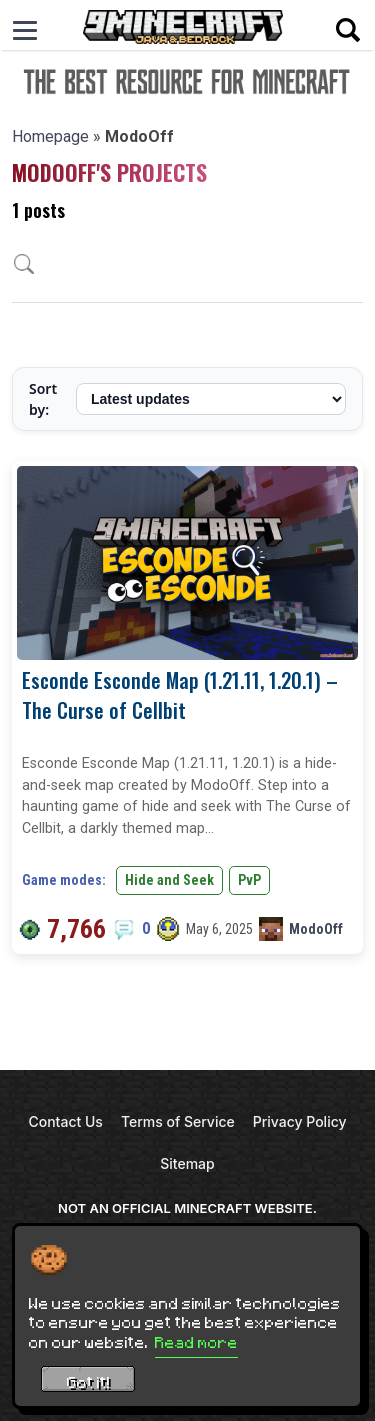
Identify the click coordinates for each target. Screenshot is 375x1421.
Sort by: (43, 399)
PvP (249, 880)
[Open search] (348, 30)
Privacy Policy (300, 1121)
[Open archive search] (24, 264)
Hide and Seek (169, 880)
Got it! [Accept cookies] (88, 1382)
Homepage (50, 136)
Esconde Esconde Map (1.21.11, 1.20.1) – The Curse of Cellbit (180, 695)
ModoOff (316, 929)
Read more (196, 1342)
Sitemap (187, 1163)
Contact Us (65, 1121)
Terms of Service (178, 1121)
